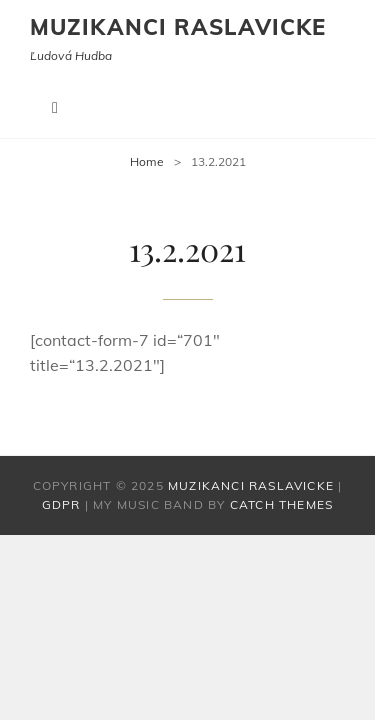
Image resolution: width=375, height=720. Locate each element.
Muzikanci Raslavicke (178, 27)
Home (147, 161)
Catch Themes (281, 504)
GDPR (61, 504)
